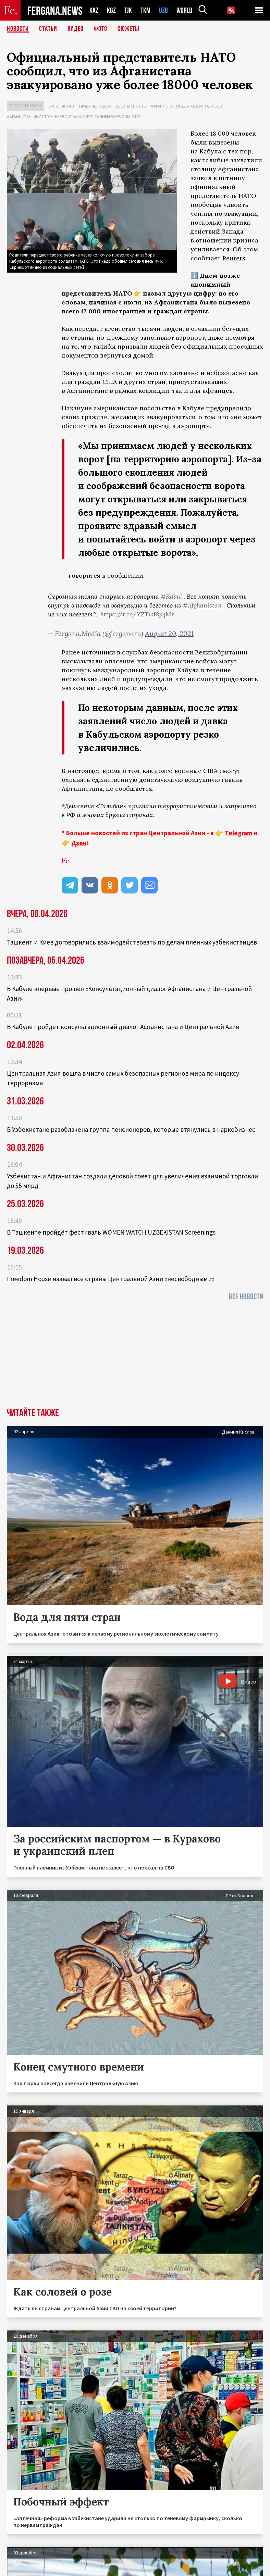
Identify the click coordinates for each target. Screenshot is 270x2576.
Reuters (233, 258)
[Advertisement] (135, 1356)
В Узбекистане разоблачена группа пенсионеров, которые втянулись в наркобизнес (131, 1129)
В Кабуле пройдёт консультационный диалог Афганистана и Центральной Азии (123, 1027)
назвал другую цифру (179, 293)
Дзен (79, 843)
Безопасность (131, 106)
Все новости (246, 1297)
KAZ (93, 10)
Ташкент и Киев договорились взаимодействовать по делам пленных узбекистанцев (132, 942)
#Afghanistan (202, 605)
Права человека (95, 106)
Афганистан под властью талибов (186, 106)
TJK (128, 10)
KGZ (111, 10)
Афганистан (61, 106)
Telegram (238, 833)
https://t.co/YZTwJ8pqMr (137, 614)
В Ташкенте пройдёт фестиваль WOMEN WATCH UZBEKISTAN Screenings (111, 1232)
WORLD (184, 10)
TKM (145, 10)
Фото (100, 29)
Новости (18, 29)
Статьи (48, 29)
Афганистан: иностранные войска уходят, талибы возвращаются (74, 116)
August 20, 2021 (169, 633)
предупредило (228, 408)
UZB (163, 10)
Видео (76, 29)
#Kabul (171, 596)
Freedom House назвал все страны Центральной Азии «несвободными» (110, 1279)
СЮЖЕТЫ (128, 29)
